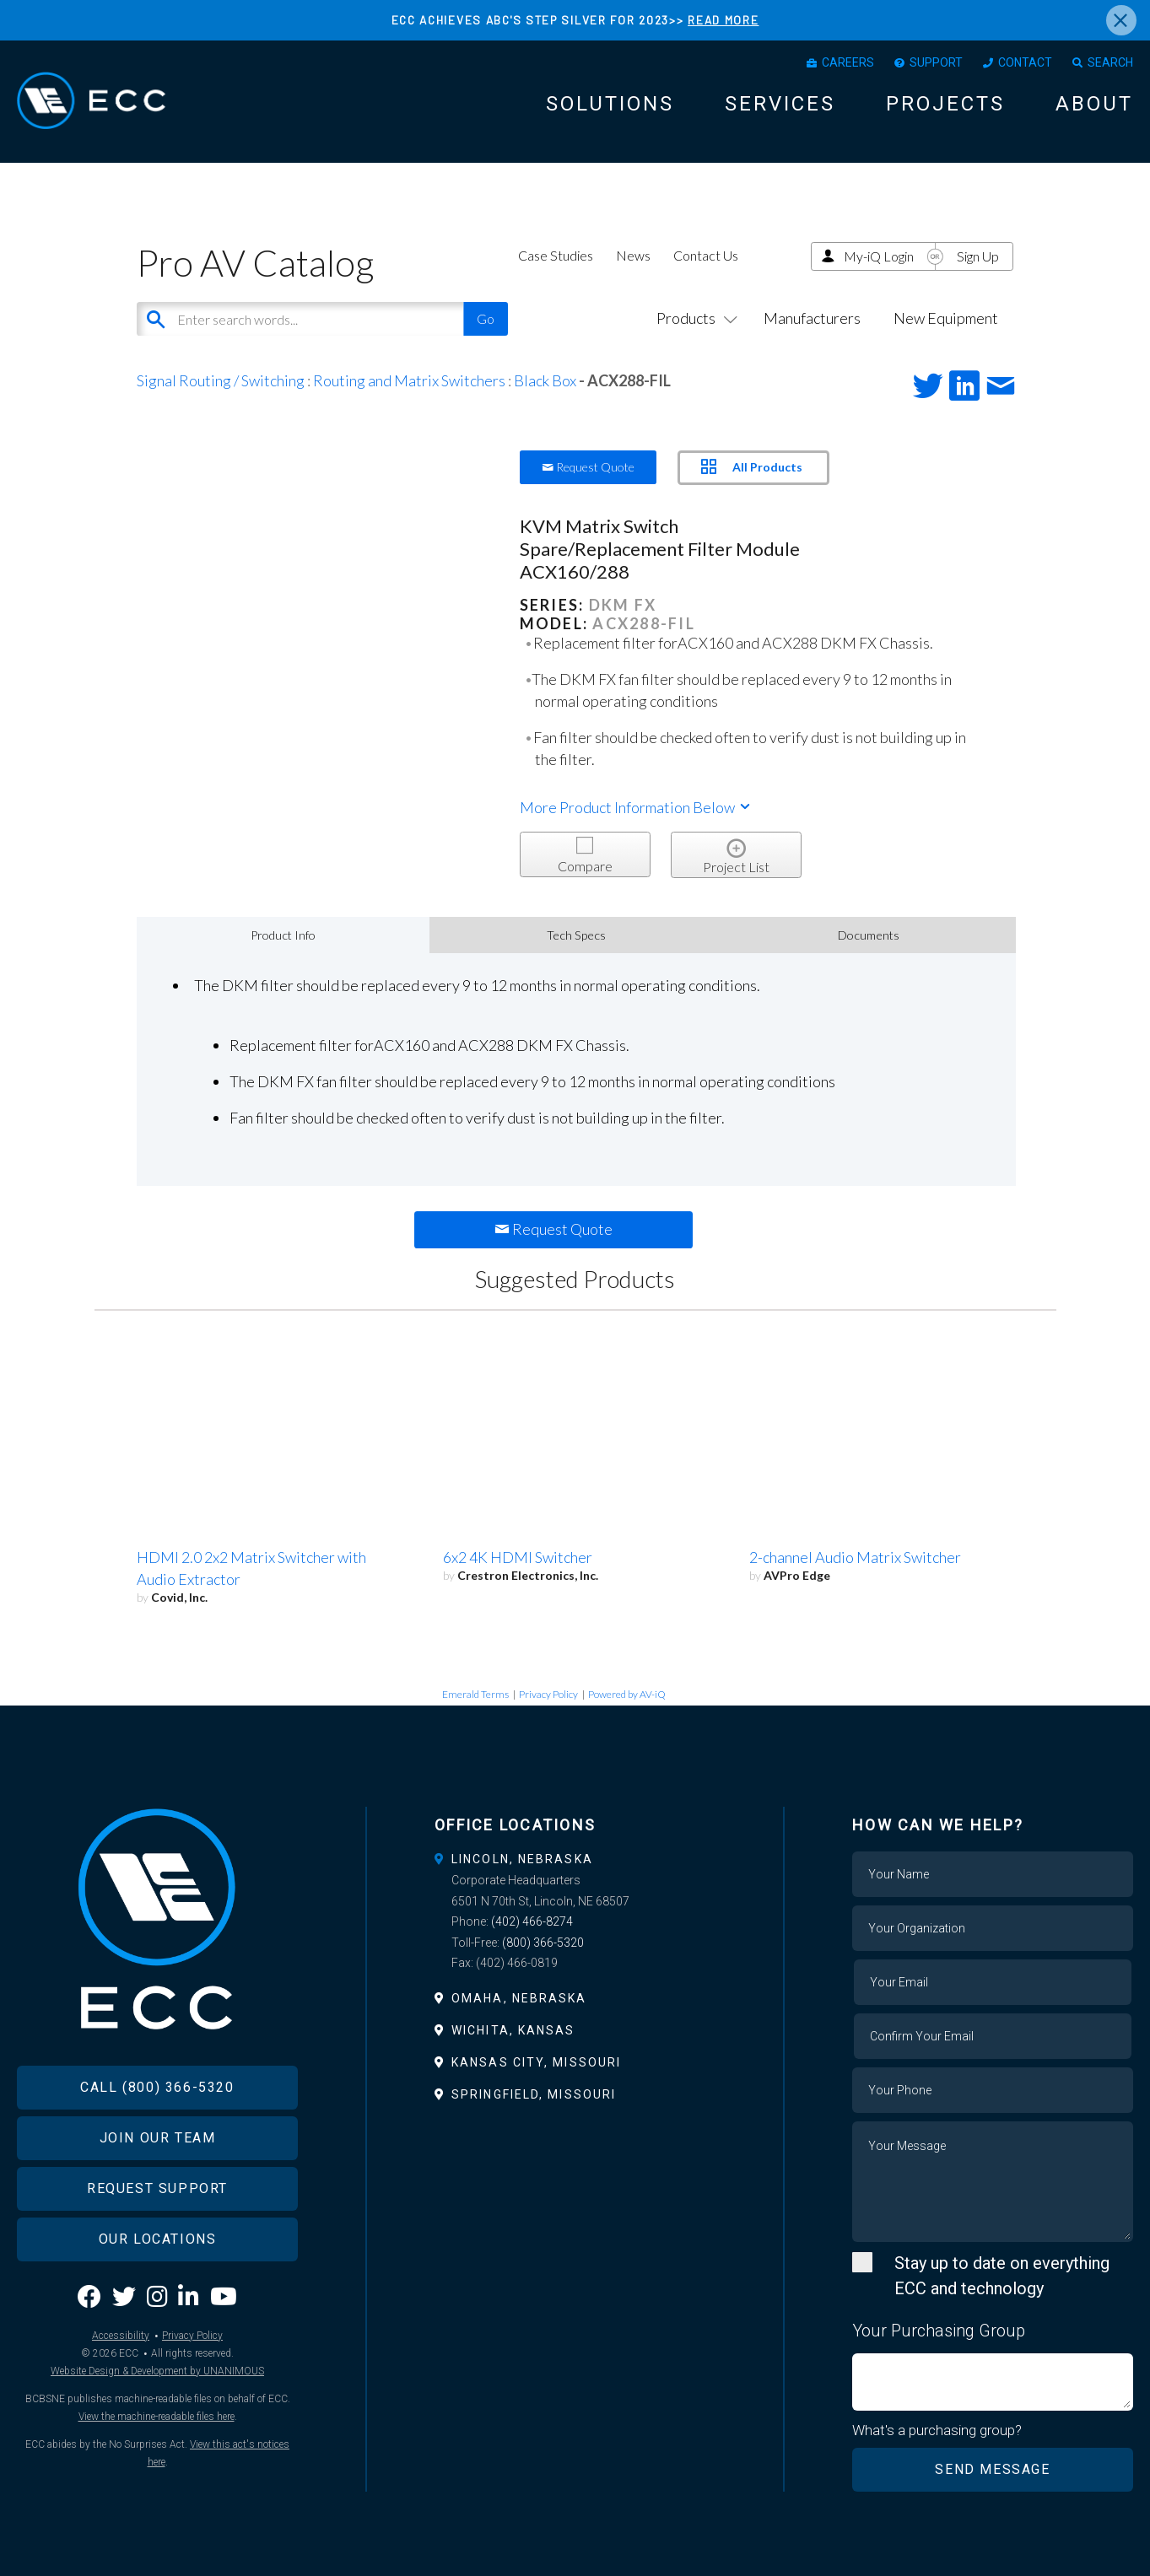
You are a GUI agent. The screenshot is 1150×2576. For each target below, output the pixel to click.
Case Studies (555, 255)
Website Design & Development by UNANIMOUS (157, 2371)
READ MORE (723, 20)
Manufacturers (812, 318)
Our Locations (158, 2239)
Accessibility (120, 2336)
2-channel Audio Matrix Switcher (855, 1557)
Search (1110, 62)
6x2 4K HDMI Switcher (517, 1557)
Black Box (545, 380)
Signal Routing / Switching (221, 380)
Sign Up (978, 256)
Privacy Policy (548, 1694)
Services (780, 104)
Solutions (610, 104)
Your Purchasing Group (938, 2330)
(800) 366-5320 (543, 1942)
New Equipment (946, 318)
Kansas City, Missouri (536, 2062)
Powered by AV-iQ (627, 1694)
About (1094, 104)
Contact (1025, 62)
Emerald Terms (475, 1694)
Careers (848, 62)
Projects (945, 104)
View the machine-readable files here (156, 2416)
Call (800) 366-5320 (157, 2087)
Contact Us (705, 255)
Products (693, 318)
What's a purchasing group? (937, 2430)
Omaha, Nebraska (519, 1998)
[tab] (575, 1859)
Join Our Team (158, 2138)
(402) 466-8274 (532, 1921)
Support (936, 62)
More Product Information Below (636, 807)
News (633, 255)
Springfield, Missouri (533, 2094)
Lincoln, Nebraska (522, 1859)
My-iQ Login (879, 256)
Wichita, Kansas (513, 2030)
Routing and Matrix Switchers (409, 380)
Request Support (157, 2188)
